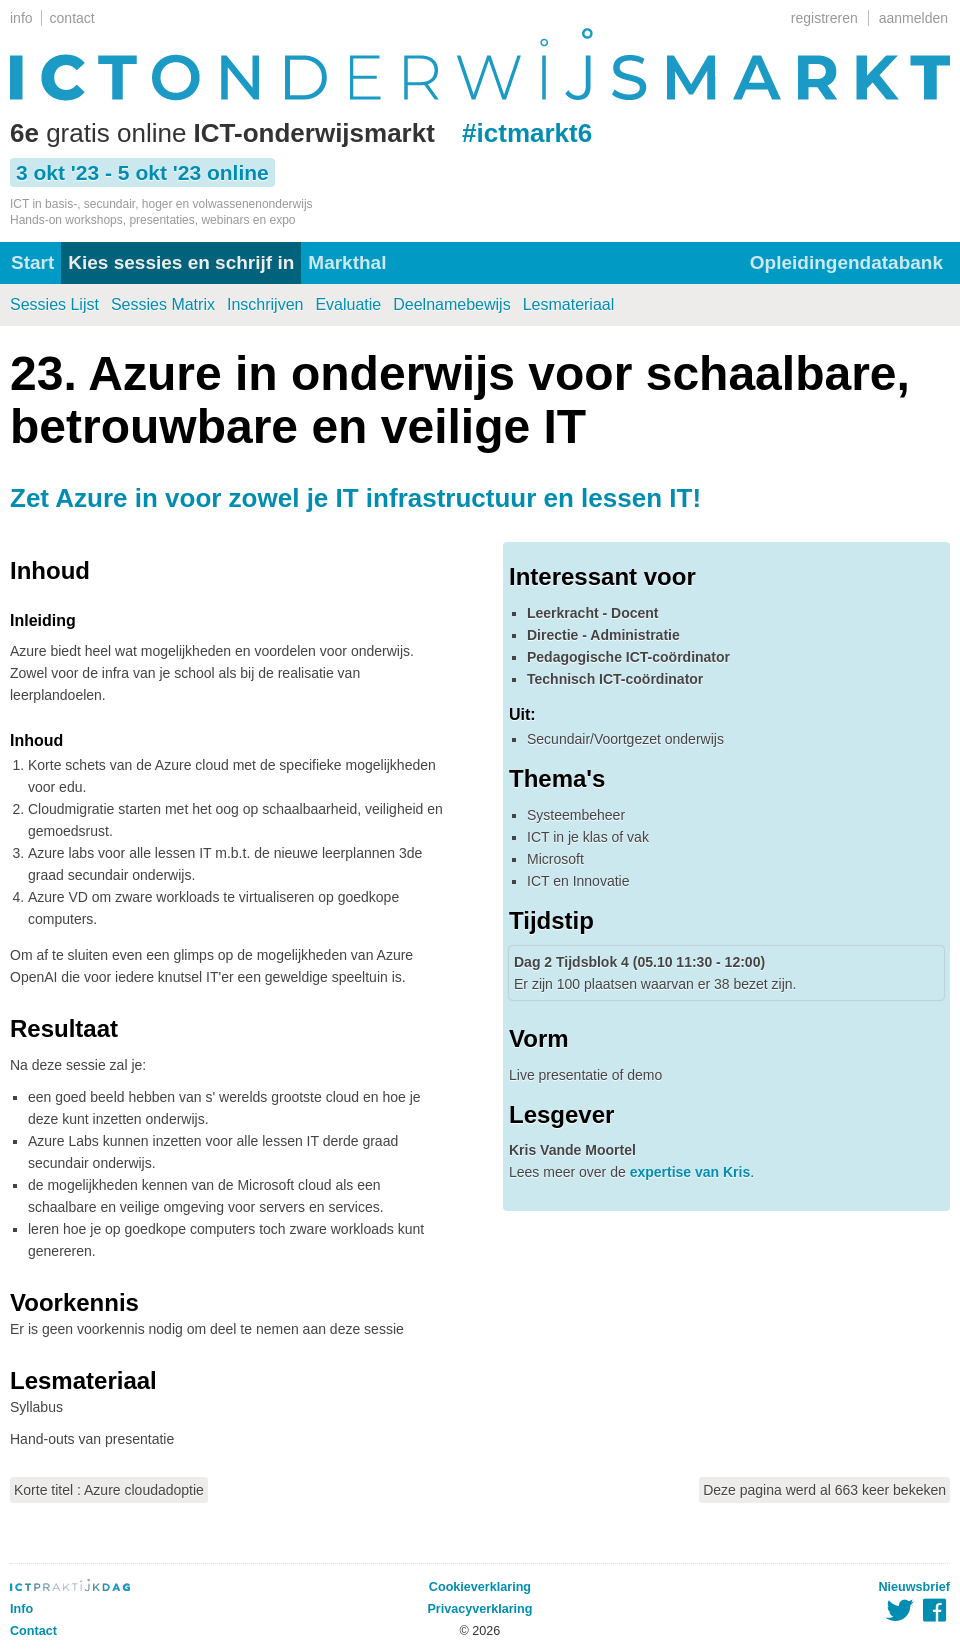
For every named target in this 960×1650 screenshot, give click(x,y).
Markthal (347, 262)
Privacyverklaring (479, 1609)
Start (32, 262)
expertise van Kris (690, 1172)
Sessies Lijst (54, 304)
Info (21, 1609)
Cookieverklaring (480, 1587)
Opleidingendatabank (846, 262)
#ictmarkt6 (527, 133)
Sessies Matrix (163, 304)
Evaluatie (348, 304)
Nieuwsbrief (914, 1587)
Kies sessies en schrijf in (181, 262)
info (21, 18)
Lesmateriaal (569, 304)
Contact (33, 1631)
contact (72, 18)
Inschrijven (265, 304)
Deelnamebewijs (451, 304)
